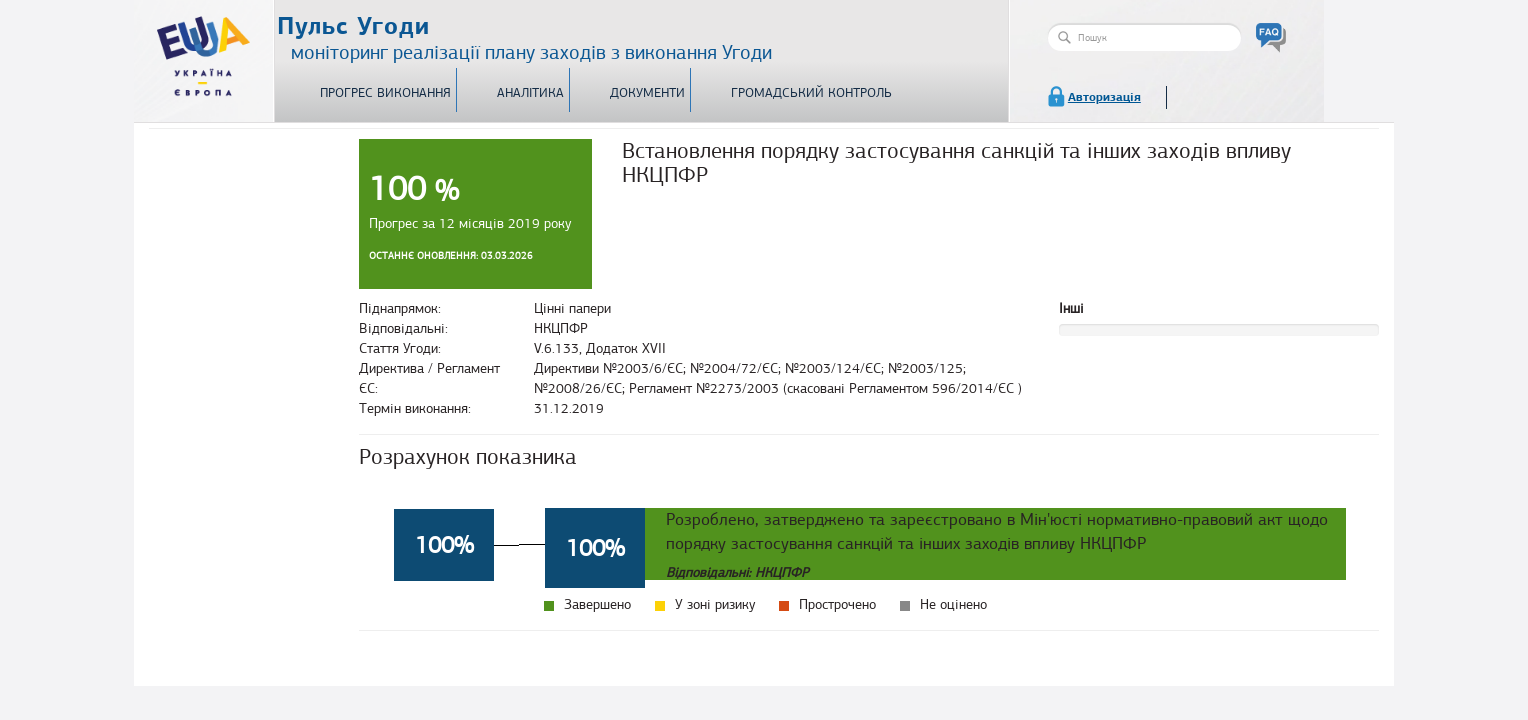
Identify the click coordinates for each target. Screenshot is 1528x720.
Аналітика (530, 93)
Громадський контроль (811, 93)
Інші (1071, 308)
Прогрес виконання (385, 93)
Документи (647, 93)
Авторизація (1104, 97)
